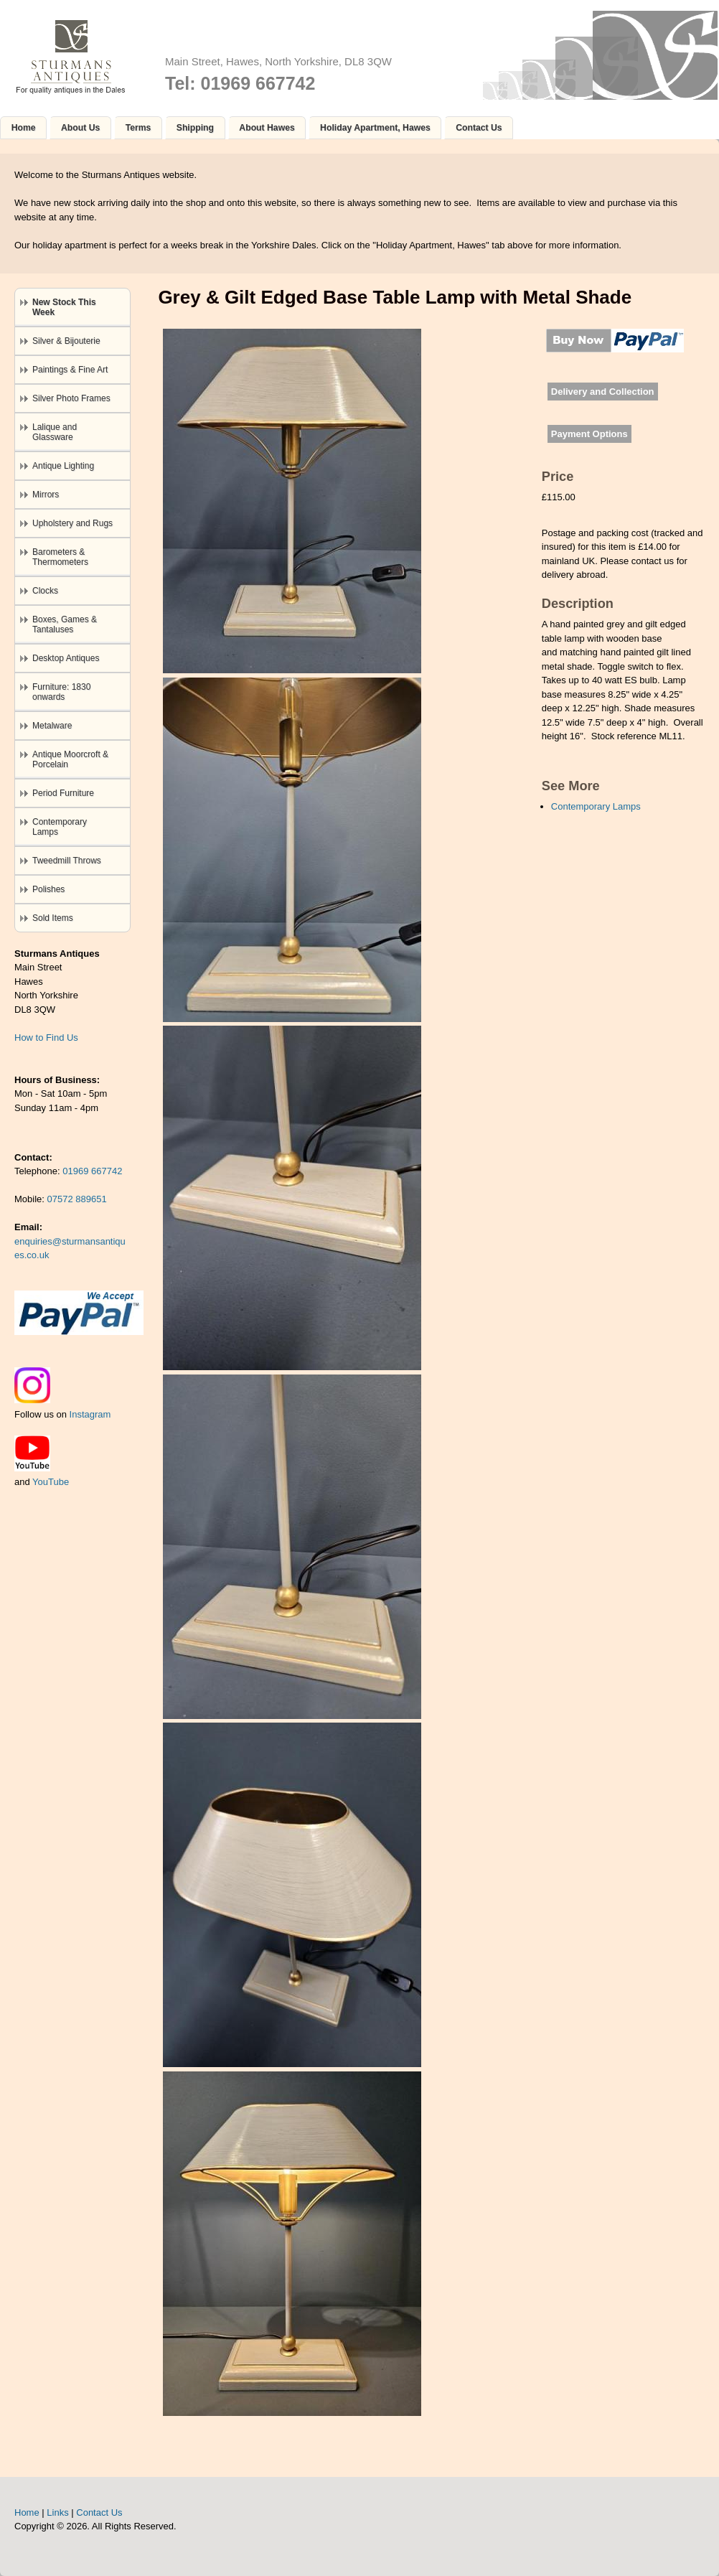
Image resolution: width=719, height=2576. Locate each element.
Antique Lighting (63, 466)
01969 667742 (92, 1171)
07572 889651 (77, 1199)
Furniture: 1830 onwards (61, 692)
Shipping (195, 128)
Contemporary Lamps (596, 806)
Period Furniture (63, 793)
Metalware (52, 726)
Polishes (48, 889)
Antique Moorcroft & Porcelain (70, 759)
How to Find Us (46, 1037)
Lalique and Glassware (54, 432)
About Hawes (266, 128)
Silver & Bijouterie (66, 341)
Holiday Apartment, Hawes (375, 128)
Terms (138, 128)
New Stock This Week (64, 307)
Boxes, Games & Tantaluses (64, 624)
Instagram (90, 1414)
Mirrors (45, 495)
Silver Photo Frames (71, 398)
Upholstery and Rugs (72, 523)
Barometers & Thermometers (60, 557)
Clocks (45, 591)
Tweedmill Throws (66, 861)
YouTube (50, 1481)
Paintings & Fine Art (70, 370)
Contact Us (479, 128)
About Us (80, 128)
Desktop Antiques (65, 658)
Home (23, 128)
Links (57, 2512)
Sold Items (52, 918)
